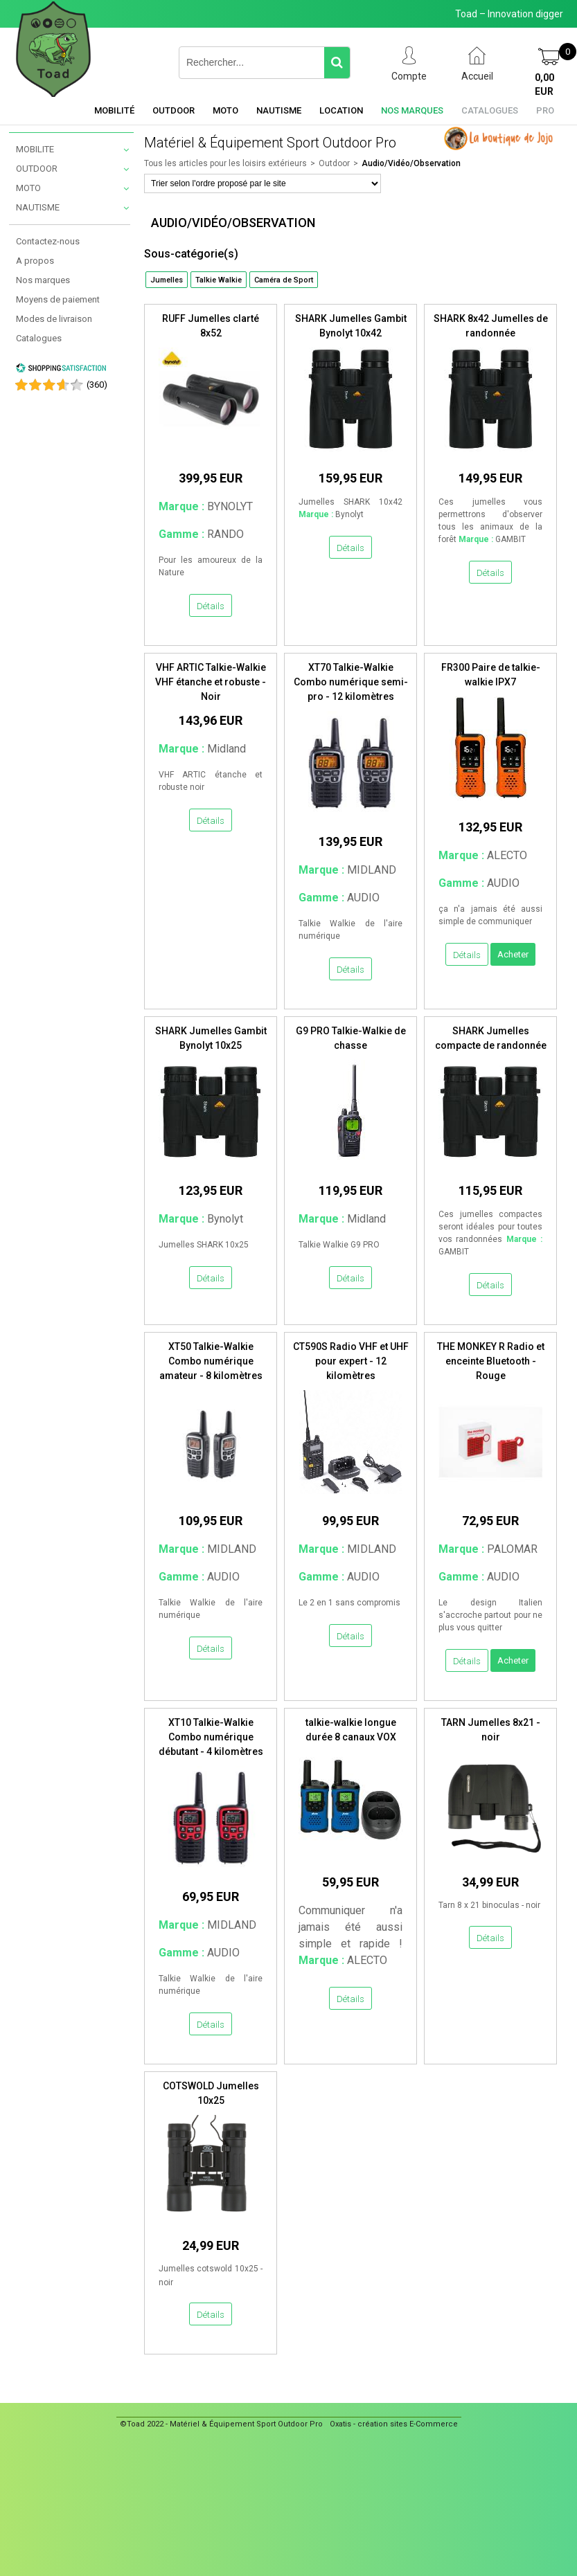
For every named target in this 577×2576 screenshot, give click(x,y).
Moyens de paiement (58, 299)
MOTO (28, 188)
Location (341, 110)
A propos (35, 260)
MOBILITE (35, 149)
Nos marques (412, 110)
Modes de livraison (54, 319)
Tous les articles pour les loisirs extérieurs (225, 163)
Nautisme (278, 110)
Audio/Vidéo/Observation (411, 163)
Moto (225, 110)
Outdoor (173, 110)
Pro (545, 110)
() (97, 384)
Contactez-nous (48, 241)
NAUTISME (38, 207)
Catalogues (489, 110)
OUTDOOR (36, 168)
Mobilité (114, 110)
